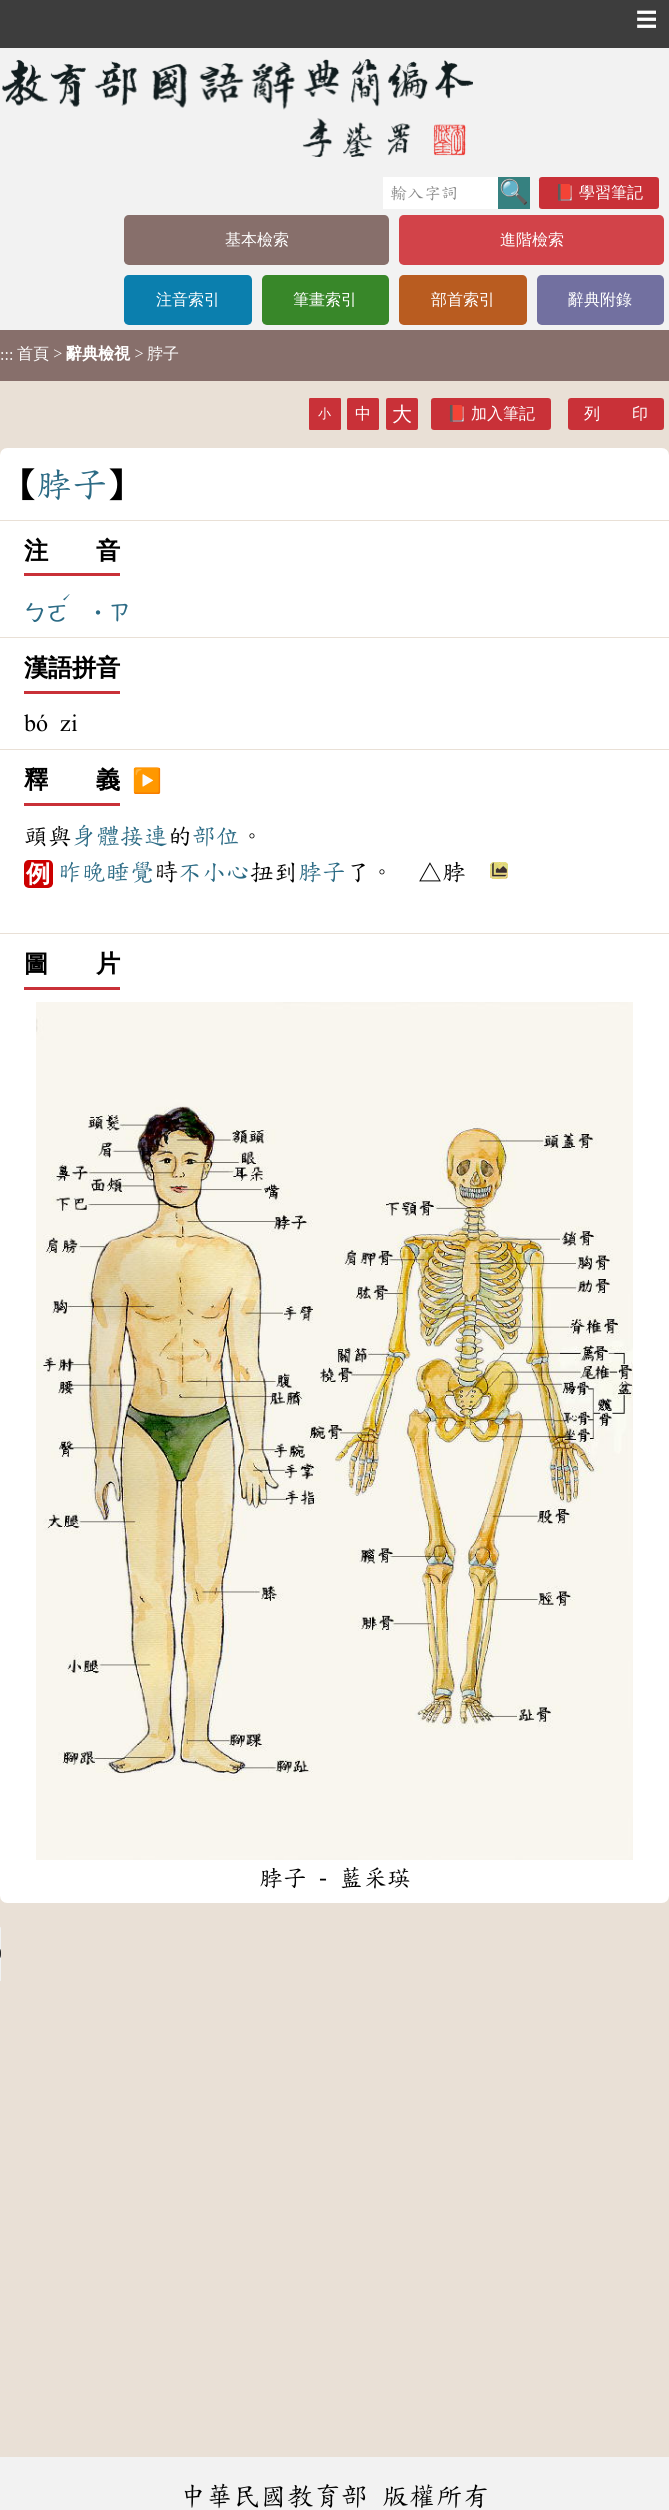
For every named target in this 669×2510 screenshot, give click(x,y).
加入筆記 (503, 413)
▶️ (147, 781)
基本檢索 (257, 239)
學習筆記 (611, 192)
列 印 (616, 413)
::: (6, 355)
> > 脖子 (89, 354)
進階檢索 (532, 239)
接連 (144, 836)
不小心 (214, 872)
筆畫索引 (325, 299)
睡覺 (130, 872)
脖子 (322, 872)
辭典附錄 (600, 299)
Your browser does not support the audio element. (150, 1954)
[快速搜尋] (440, 193)
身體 (96, 836)
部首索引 (463, 299)
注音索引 (188, 299)
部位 (216, 836)
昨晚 (82, 872)
